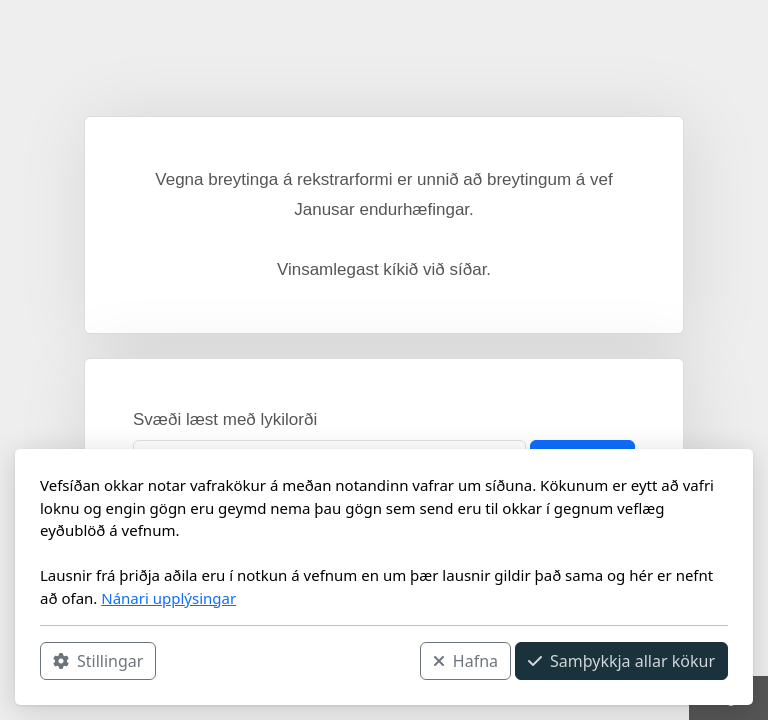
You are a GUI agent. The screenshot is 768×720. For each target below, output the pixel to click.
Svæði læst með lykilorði (225, 419)
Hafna (465, 661)
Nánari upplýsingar (168, 598)
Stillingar (98, 661)
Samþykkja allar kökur (621, 661)
